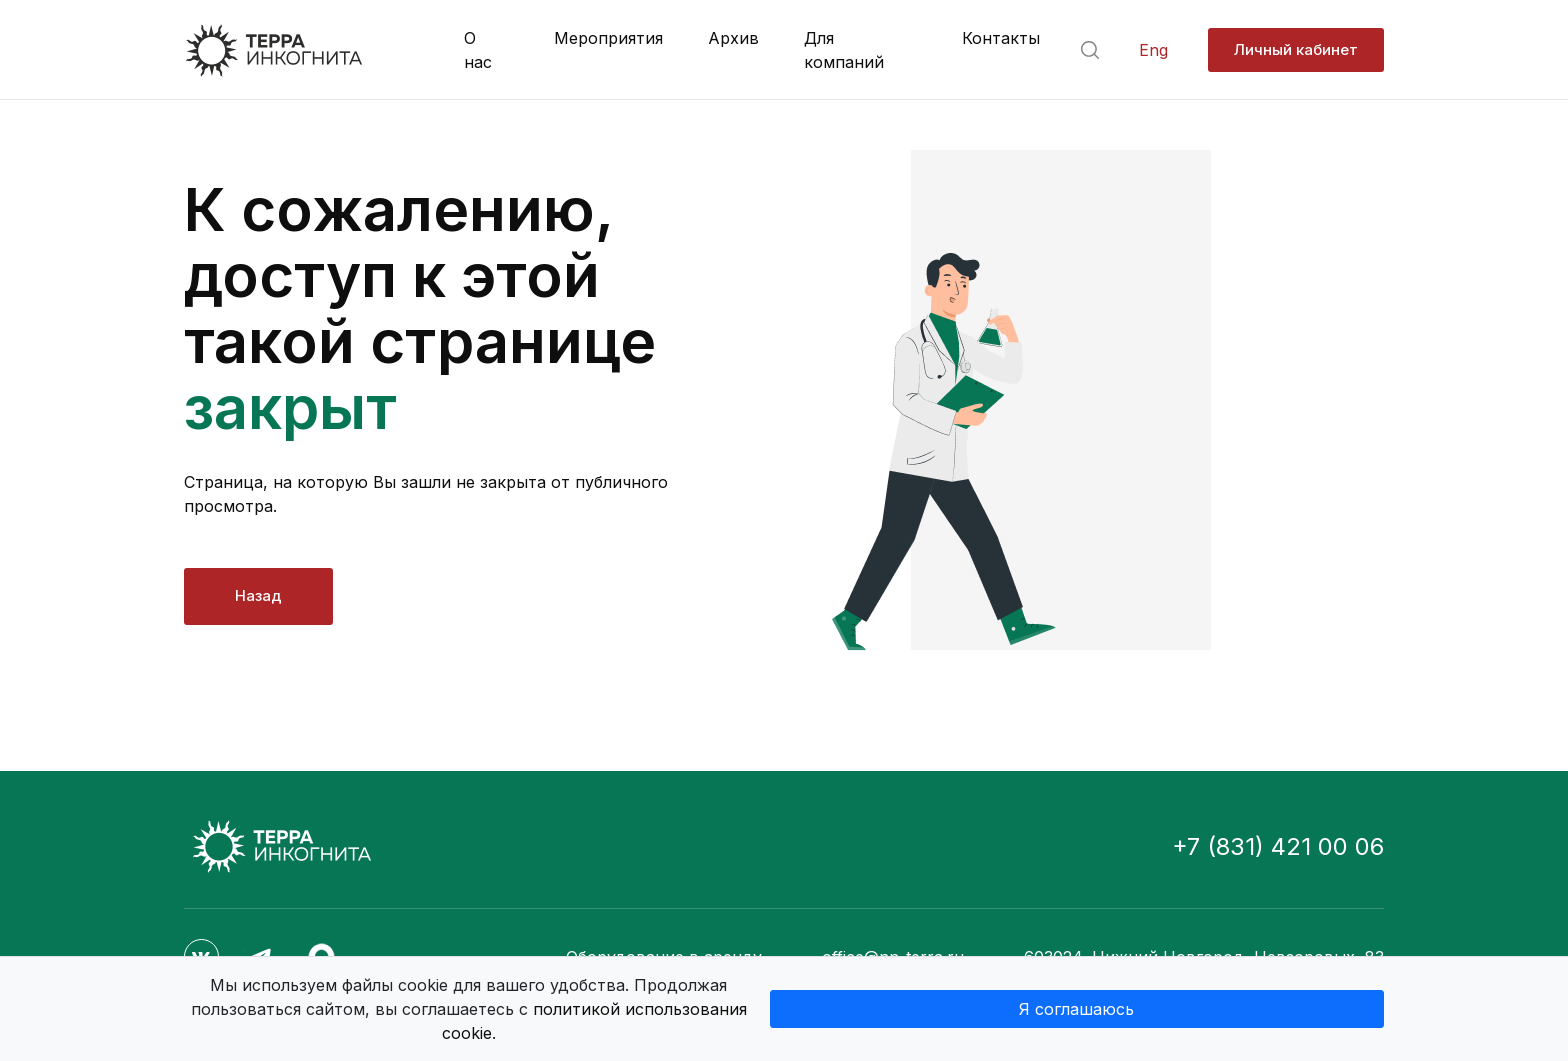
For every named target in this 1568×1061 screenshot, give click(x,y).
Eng (1153, 50)
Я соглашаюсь (1076, 1009)
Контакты (1001, 38)
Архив (733, 38)
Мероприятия (608, 38)
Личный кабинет (1296, 49)
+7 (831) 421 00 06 (1278, 846)
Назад (258, 595)
